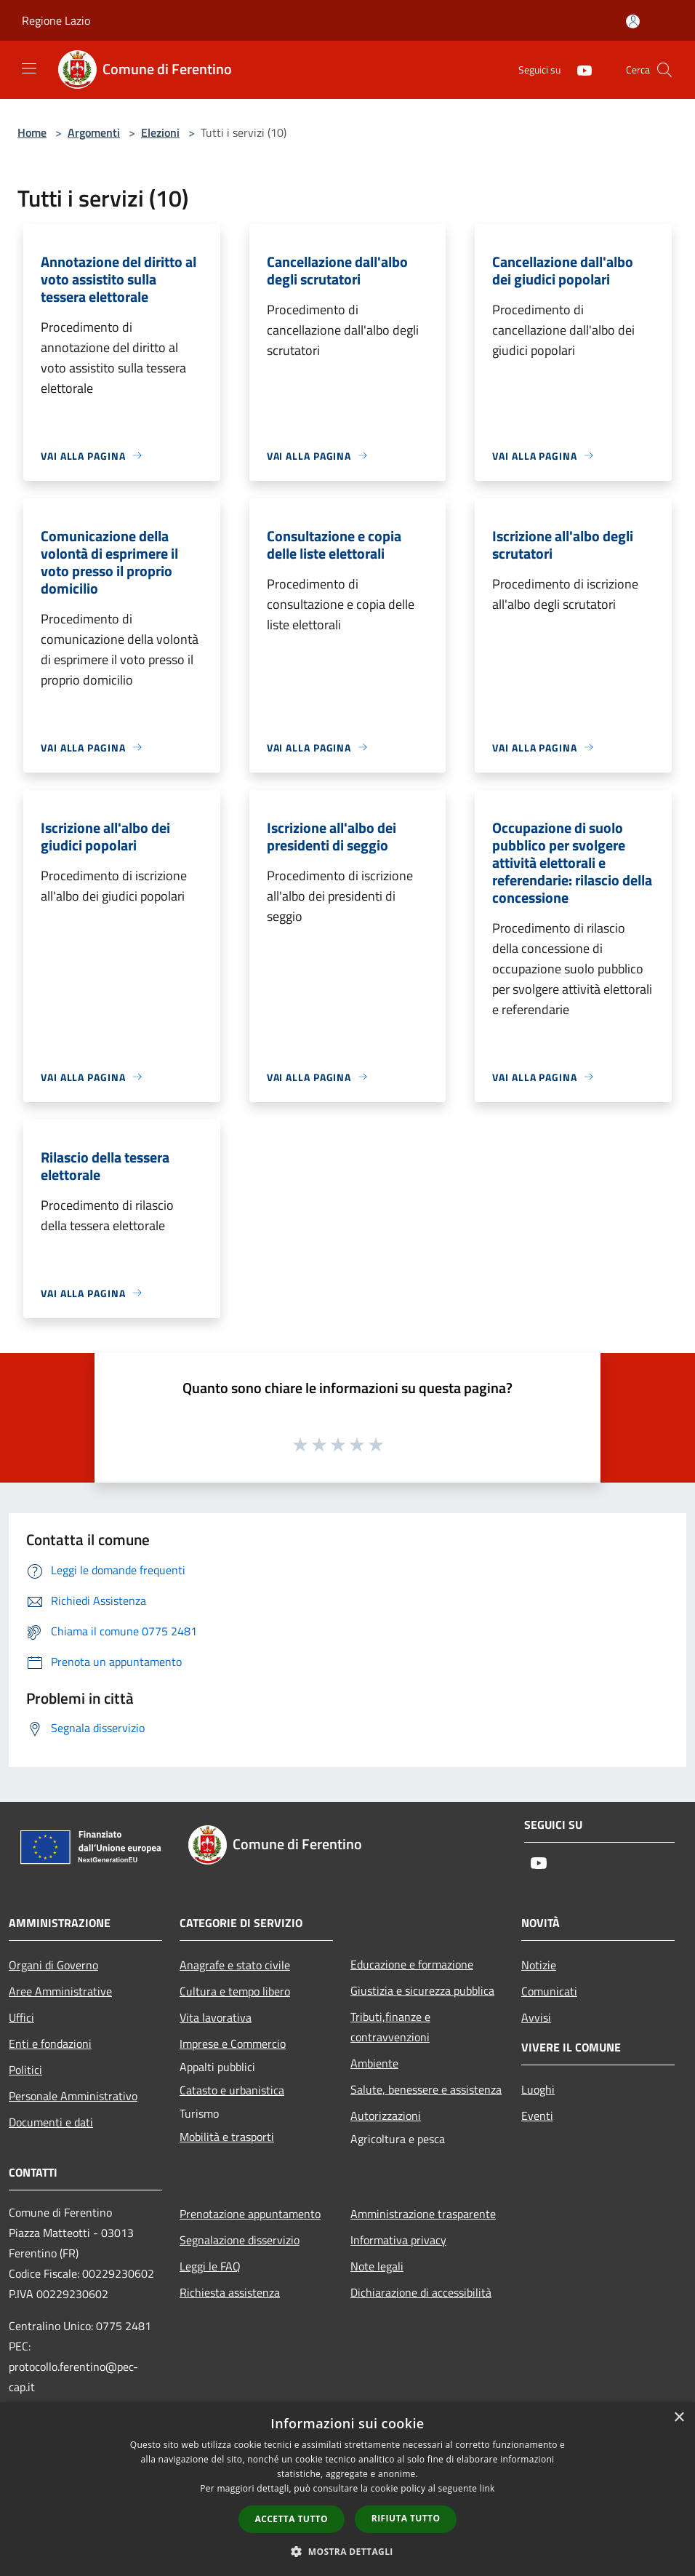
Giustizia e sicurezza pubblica (422, 1990)
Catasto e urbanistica (232, 2090)
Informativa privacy (398, 2240)
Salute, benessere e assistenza (426, 2089)
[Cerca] (664, 70)
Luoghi (538, 2089)
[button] (347, 2551)
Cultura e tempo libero (235, 1991)
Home (32, 132)
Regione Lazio (56, 20)
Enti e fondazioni (50, 2043)
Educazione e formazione (411, 1964)
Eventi (537, 2115)
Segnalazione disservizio (240, 2240)
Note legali (376, 2266)
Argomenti (94, 132)
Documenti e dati (51, 2122)
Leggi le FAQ (210, 2266)
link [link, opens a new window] (487, 2488)
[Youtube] (578, 69)
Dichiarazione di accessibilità (420, 2292)
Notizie (538, 1965)
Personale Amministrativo (73, 2096)
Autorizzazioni (385, 2115)
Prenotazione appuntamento (250, 2213)
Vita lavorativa (216, 2017)
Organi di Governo (53, 1965)
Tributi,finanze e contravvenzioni (390, 2027)
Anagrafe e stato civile (235, 1965)
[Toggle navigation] (29, 68)
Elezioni (160, 132)
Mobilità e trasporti (227, 2136)
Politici (25, 2069)
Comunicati (549, 1991)
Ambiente (374, 2063)
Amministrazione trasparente (423, 2213)
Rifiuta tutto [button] (406, 2518)
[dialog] (347, 2489)
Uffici (21, 2017)
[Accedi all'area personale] (633, 21)
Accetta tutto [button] (291, 2519)
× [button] (678, 2417)
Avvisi (536, 2017)
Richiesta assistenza (230, 2292)
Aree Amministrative (60, 1991)
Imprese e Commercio (233, 2043)
